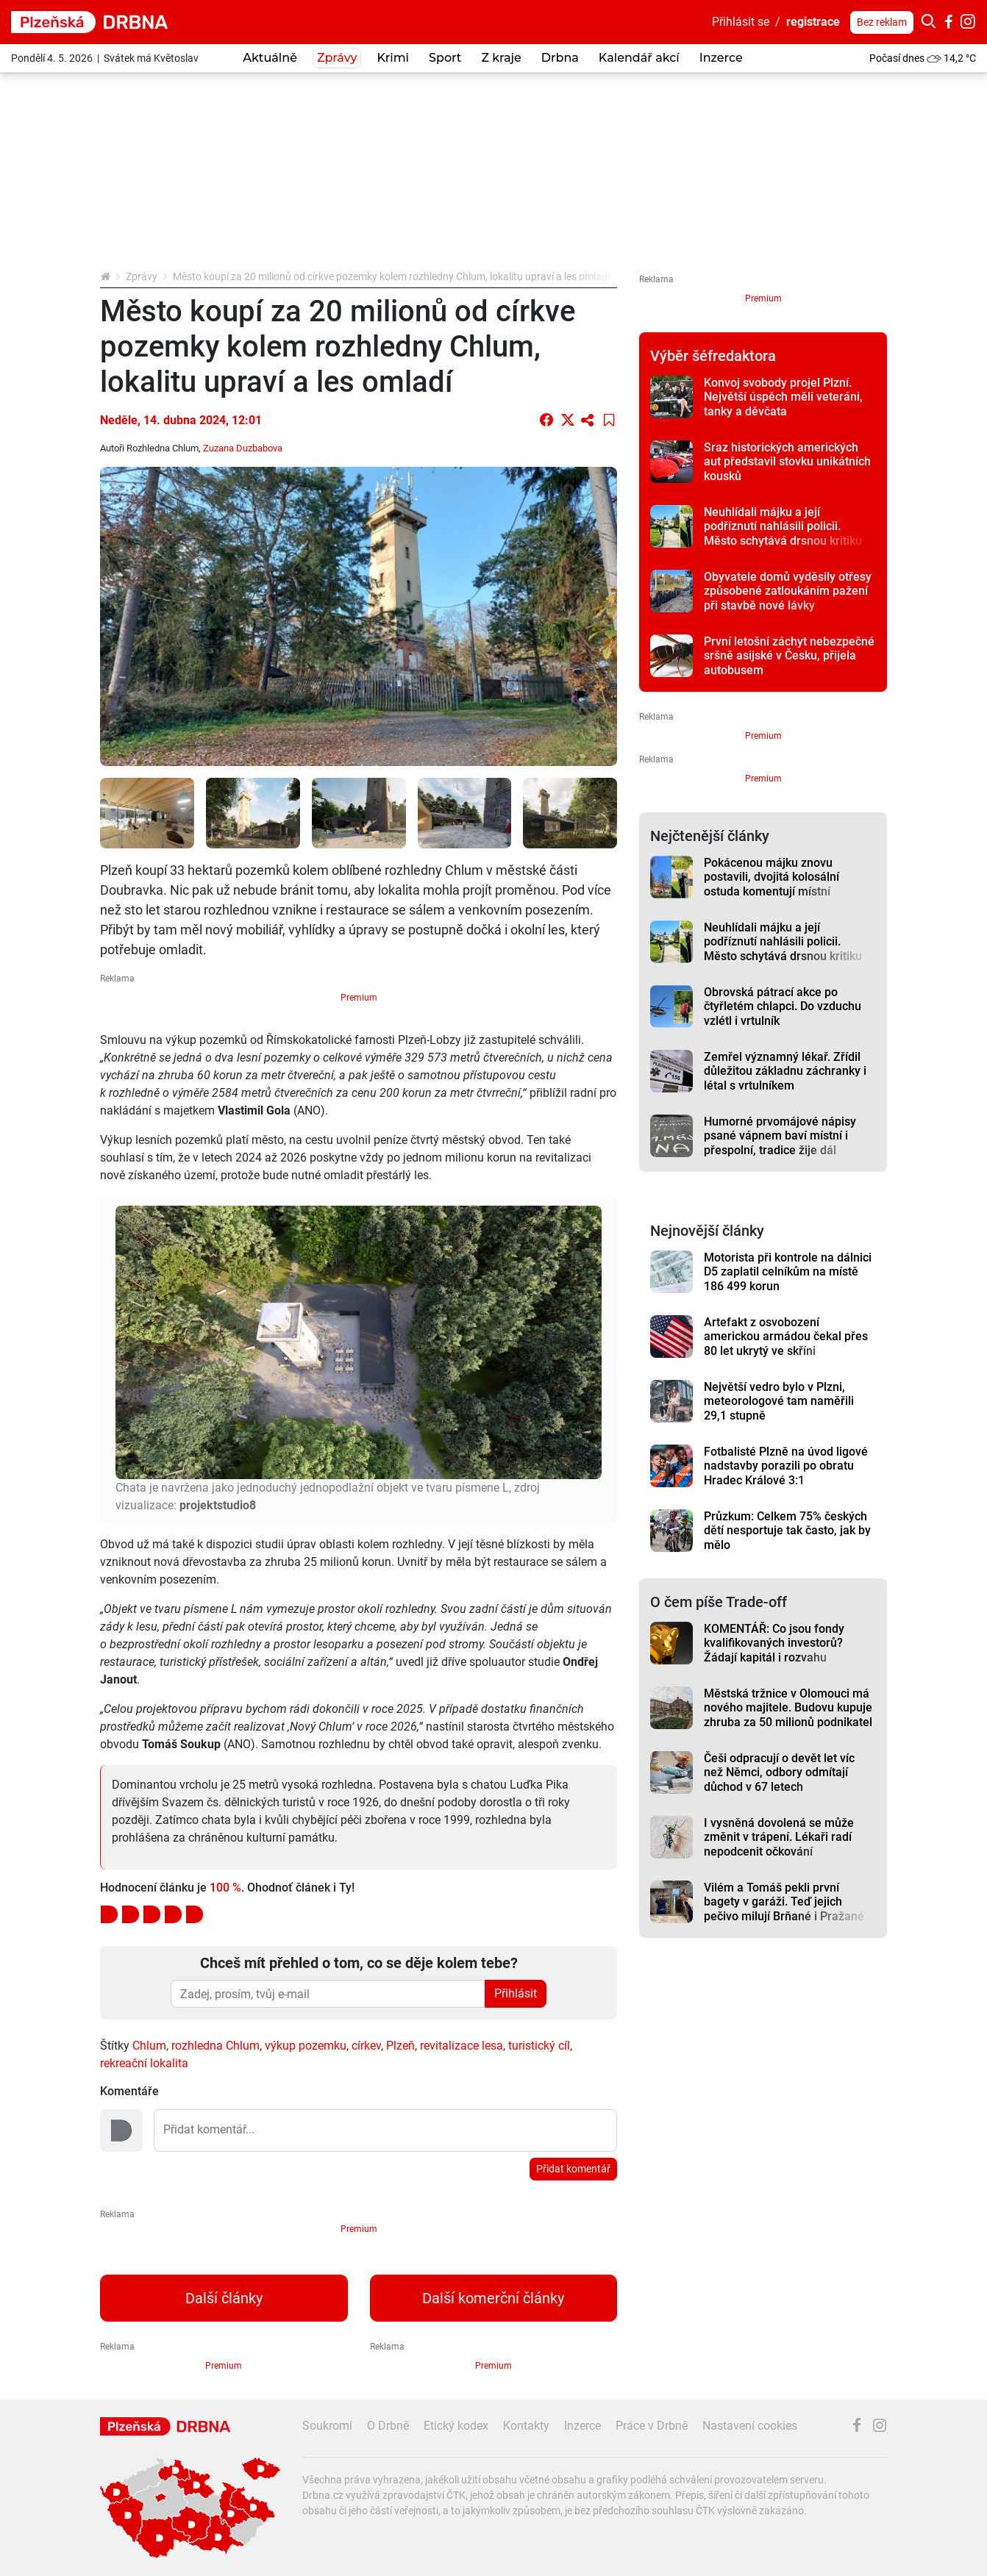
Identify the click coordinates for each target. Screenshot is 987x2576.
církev (366, 2046)
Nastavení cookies (749, 2426)
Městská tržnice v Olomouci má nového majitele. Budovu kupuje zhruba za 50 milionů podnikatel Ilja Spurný (788, 1714)
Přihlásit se (740, 22)
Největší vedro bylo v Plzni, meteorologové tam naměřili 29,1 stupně (779, 1401)
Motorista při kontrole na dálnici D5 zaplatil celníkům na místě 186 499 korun (788, 1272)
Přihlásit (515, 1993)
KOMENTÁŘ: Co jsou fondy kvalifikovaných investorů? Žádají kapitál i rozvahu (774, 1643)
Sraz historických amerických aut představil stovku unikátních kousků (787, 461)
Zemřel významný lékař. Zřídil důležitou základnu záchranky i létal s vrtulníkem (785, 1071)
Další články (224, 2298)
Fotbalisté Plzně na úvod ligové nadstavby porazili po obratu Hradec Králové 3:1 (786, 1466)
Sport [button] (445, 58)
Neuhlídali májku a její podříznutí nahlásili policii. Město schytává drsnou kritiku (783, 526)
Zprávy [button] (337, 58)
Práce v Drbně (652, 2426)
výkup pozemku (305, 2046)
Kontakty (526, 2426)
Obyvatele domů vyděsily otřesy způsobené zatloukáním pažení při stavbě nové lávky (788, 591)
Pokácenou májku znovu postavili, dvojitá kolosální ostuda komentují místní (771, 877)
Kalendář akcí (639, 58)
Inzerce (721, 58)
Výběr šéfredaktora (713, 356)
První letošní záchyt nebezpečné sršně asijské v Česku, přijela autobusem (789, 655)
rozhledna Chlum (215, 2046)
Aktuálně (270, 58)
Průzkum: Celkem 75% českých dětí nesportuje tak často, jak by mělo (787, 1530)
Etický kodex (456, 2426)
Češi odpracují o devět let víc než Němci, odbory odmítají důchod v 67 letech (779, 1772)
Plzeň (400, 2046)
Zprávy (141, 276)
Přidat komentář (573, 2169)
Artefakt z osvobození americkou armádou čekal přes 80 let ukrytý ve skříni (786, 1336)
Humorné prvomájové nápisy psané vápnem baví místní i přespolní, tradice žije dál (780, 1136)
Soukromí (327, 2426)
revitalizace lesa (461, 2046)
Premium (359, 997)
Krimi (393, 58)
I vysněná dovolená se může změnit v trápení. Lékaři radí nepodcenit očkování (779, 1837)
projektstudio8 (217, 1505)
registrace (813, 22)
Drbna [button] (560, 58)
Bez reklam (882, 22)
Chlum (149, 2046)
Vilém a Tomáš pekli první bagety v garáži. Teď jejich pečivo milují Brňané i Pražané (784, 1902)
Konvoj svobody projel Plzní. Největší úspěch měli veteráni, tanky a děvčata (783, 397)
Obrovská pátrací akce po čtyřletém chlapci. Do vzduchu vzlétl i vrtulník (782, 1006)
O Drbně (388, 2426)
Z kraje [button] (501, 58)
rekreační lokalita (144, 2063)
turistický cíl (539, 2046)
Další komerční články (493, 2298)
